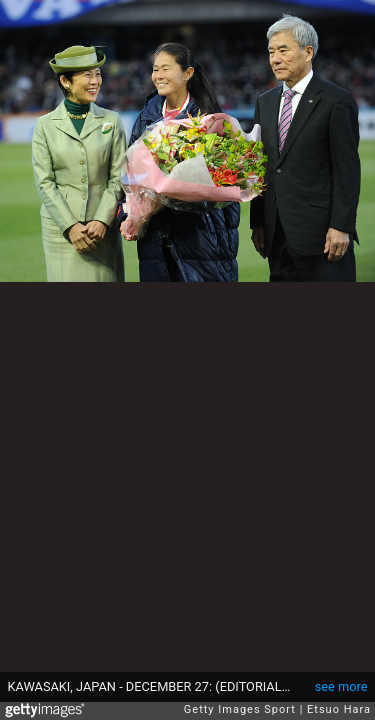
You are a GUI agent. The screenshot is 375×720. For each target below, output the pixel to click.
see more (341, 686)
